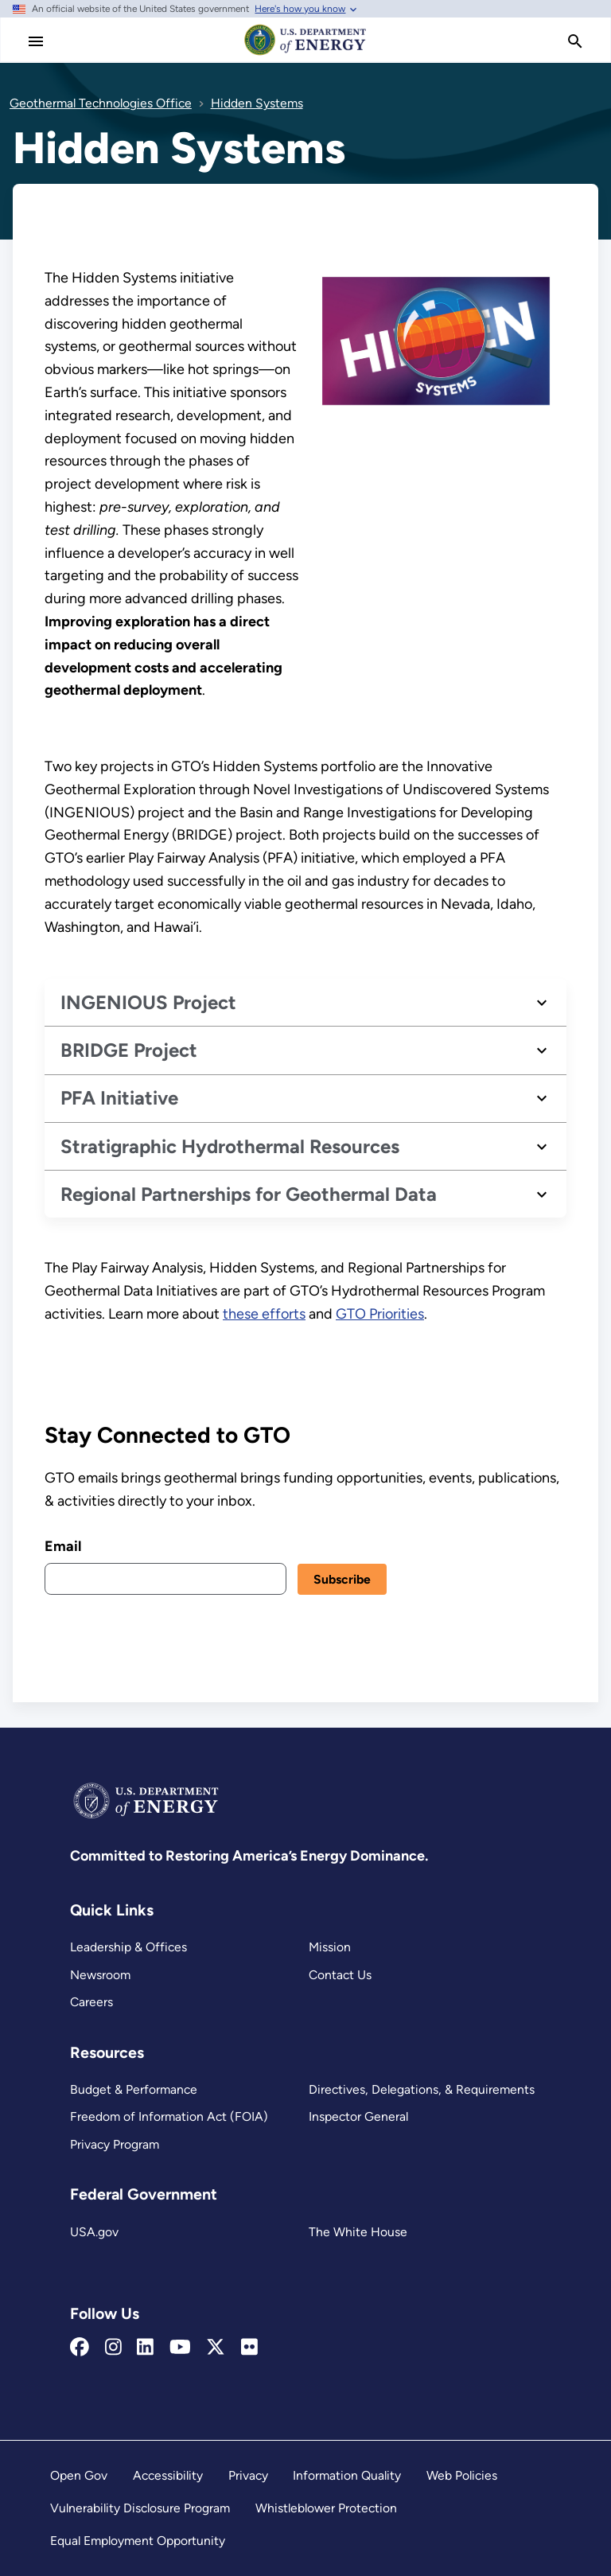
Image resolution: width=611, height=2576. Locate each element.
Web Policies (461, 2475)
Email (63, 1545)
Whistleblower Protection (326, 2508)
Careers (91, 2001)
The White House (358, 2231)
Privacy (248, 2475)
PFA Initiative (119, 1097)
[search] (575, 41)
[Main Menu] (36, 41)
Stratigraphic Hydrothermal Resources (229, 1145)
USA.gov (94, 2231)
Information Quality (347, 2475)
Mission (330, 1946)
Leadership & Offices (128, 1946)
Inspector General (358, 2116)
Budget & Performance (133, 2089)
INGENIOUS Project (148, 1001)
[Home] (305, 54)
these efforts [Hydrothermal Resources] (264, 1314)
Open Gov (78, 2475)
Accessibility (168, 2475)
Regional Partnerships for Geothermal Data (248, 1193)
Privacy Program (114, 2144)
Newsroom (100, 1974)
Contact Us (340, 1974)
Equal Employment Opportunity (137, 2540)
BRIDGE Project (128, 1050)
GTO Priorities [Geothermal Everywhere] (380, 1314)
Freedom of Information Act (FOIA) (169, 2116)
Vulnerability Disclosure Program (140, 2508)
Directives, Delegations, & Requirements (422, 2089)
